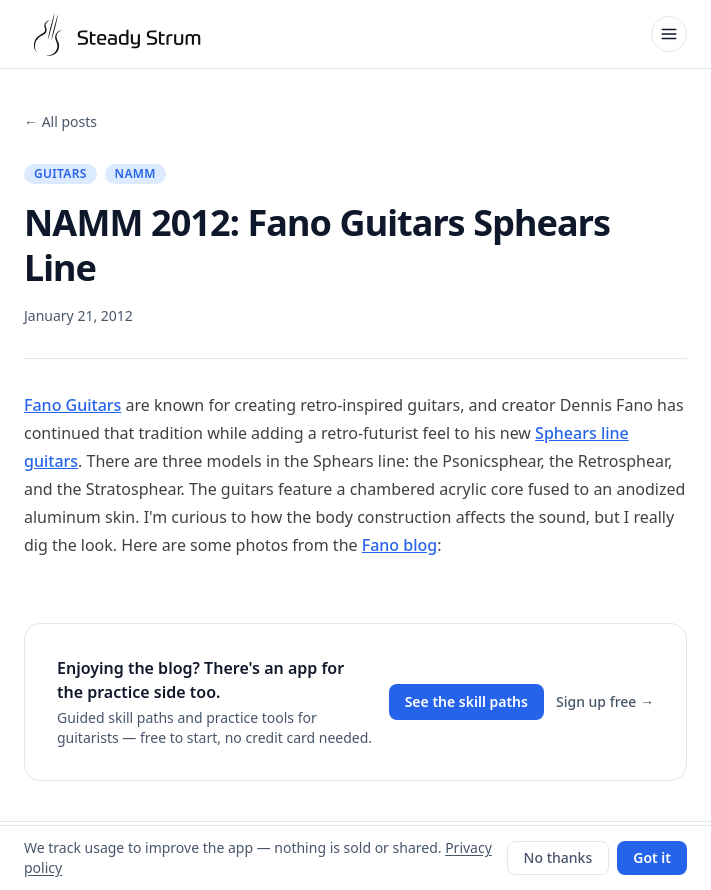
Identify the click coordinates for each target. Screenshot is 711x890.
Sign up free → (605, 701)
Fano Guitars (72, 405)
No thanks (558, 857)
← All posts (60, 121)
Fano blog (400, 545)
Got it (652, 857)
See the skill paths (466, 701)
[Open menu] (669, 34)
